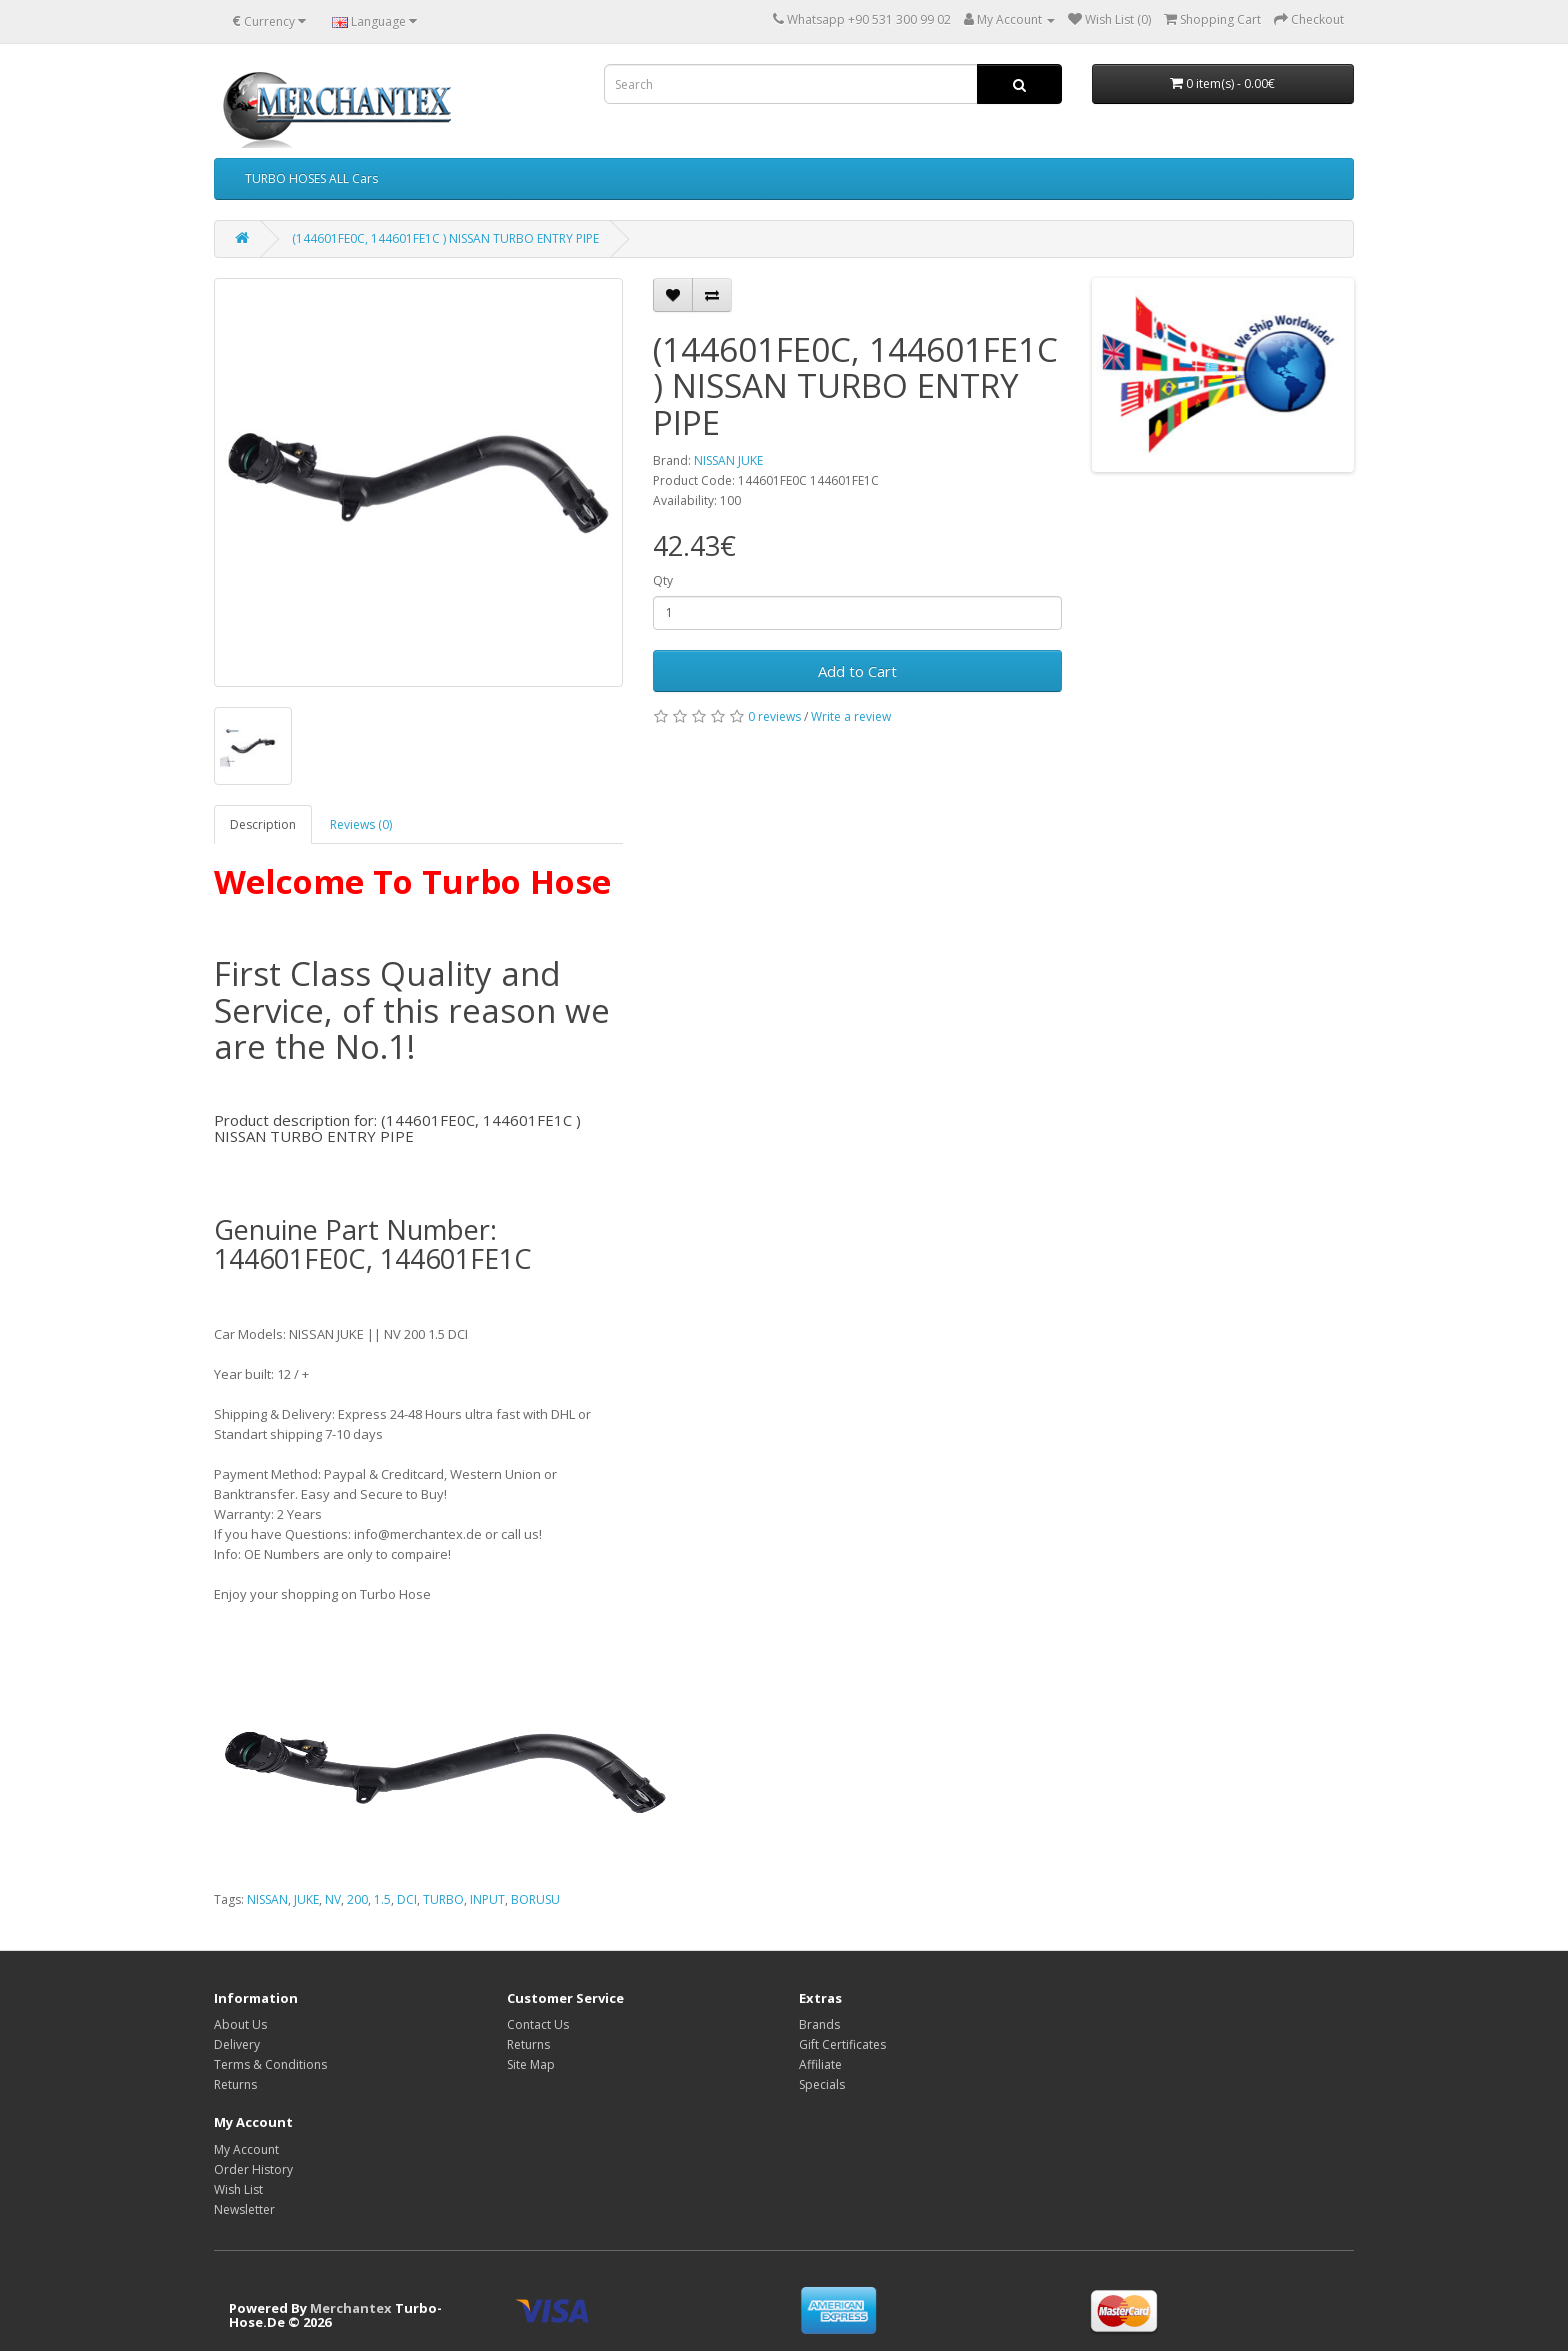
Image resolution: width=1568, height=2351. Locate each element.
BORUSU (535, 1899)
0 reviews (774, 716)
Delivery (237, 2044)
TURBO (443, 1899)
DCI (407, 1899)
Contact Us (538, 2024)
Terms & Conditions (270, 2064)
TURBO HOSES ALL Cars (311, 178)
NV (333, 1899)
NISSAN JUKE (728, 460)
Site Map (531, 2064)
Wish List (238, 2189)
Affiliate (820, 2064)
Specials (822, 2084)
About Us (240, 2024)
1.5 (382, 1899)
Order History (253, 2169)
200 (357, 1899)
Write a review (851, 716)
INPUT (487, 1899)
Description (263, 824)
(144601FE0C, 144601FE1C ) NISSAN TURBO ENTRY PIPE (445, 238)
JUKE (306, 1899)
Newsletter (244, 2209)
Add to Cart (857, 671)
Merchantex (351, 2308)
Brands (819, 2024)
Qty (663, 580)
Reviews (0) (361, 824)
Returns (235, 2084)
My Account (246, 2149)
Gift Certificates (842, 2044)
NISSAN (267, 1899)
